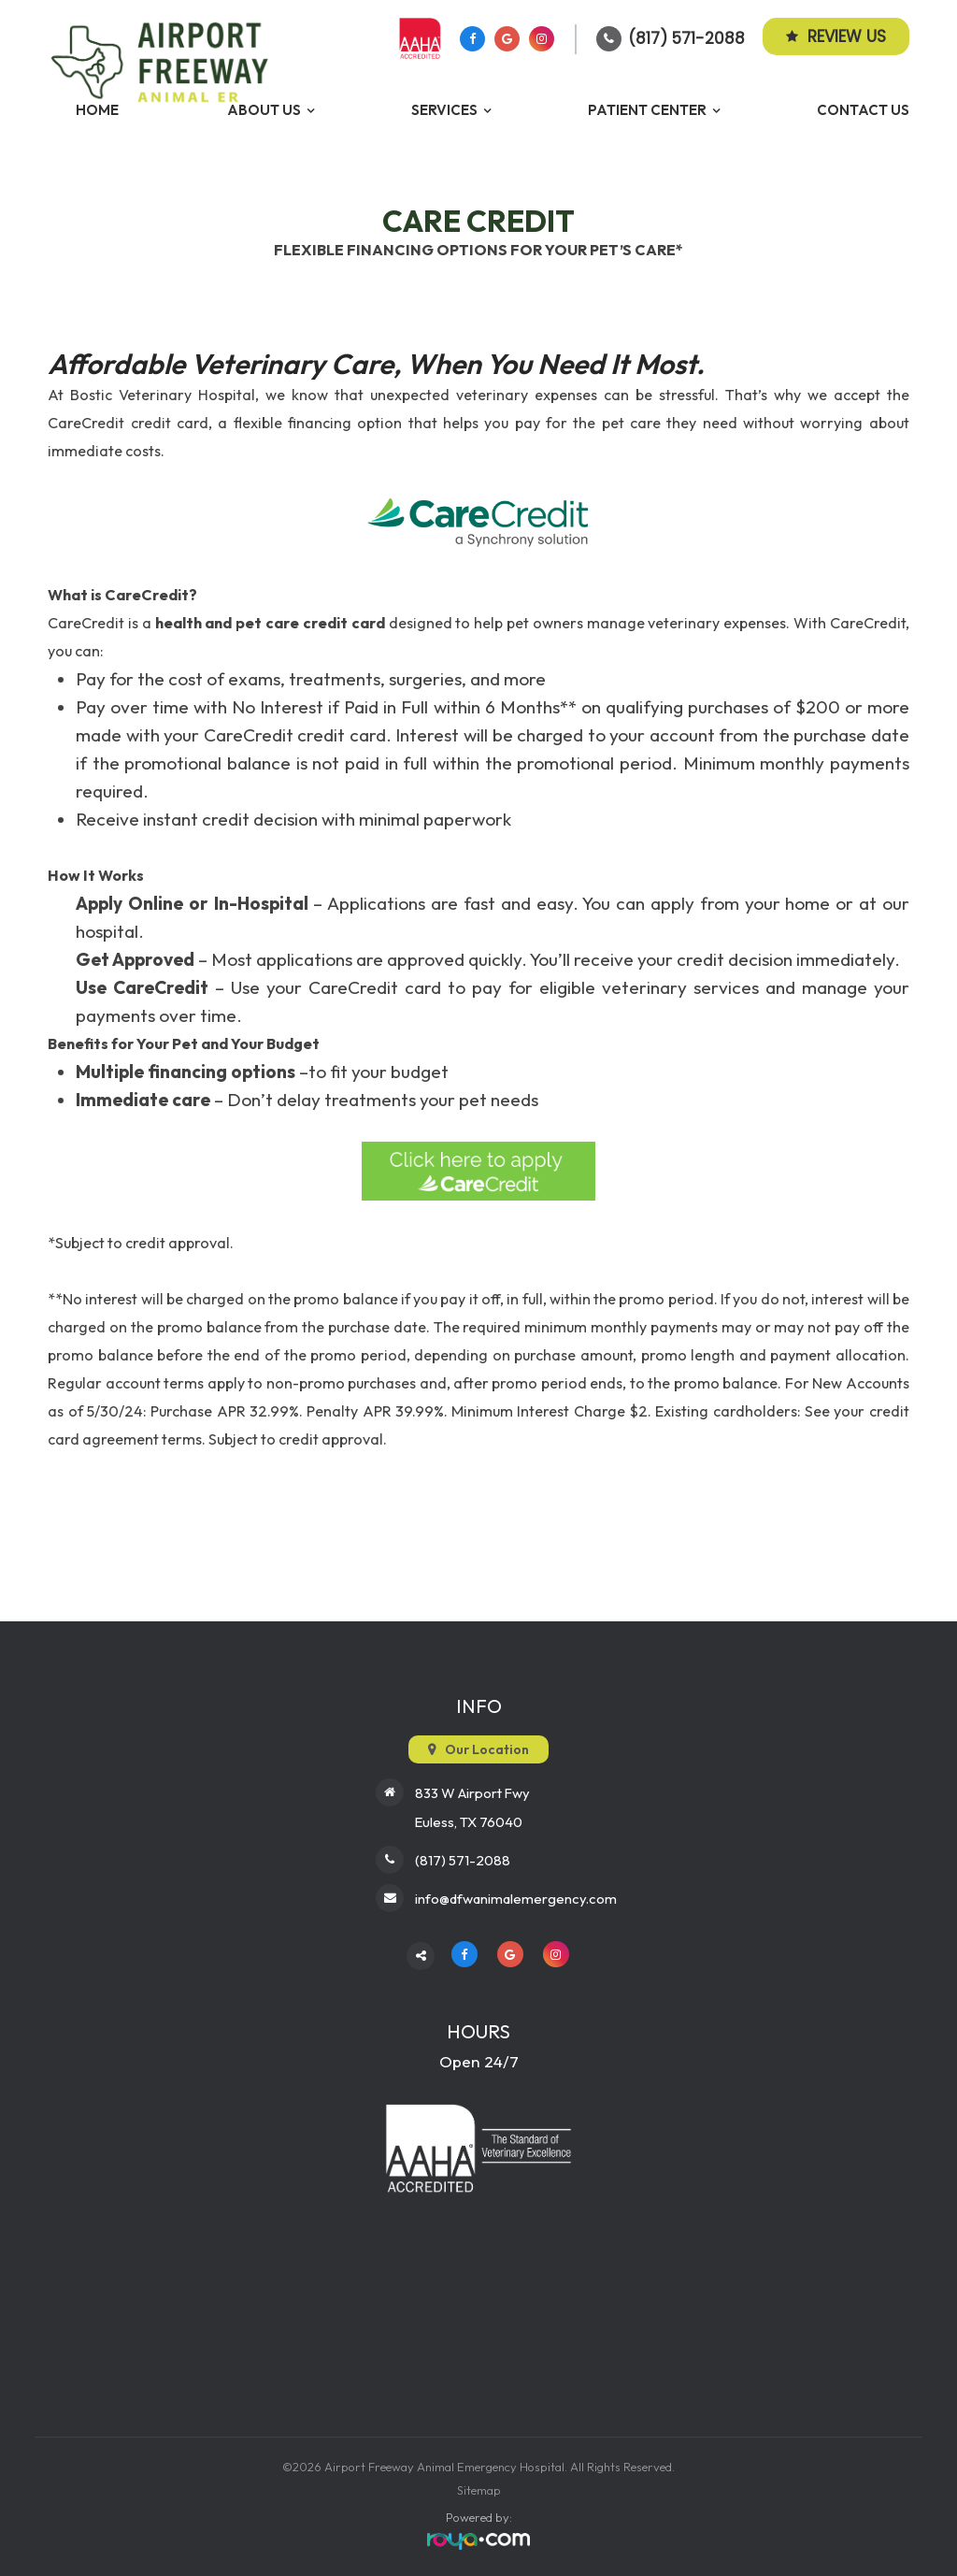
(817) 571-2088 (686, 38)
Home (97, 110)
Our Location (487, 1749)
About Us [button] (264, 110)
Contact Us (863, 110)
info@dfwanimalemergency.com (516, 1895)
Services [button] (444, 110)
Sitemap (479, 2487)
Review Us (836, 36)
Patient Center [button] (647, 110)
